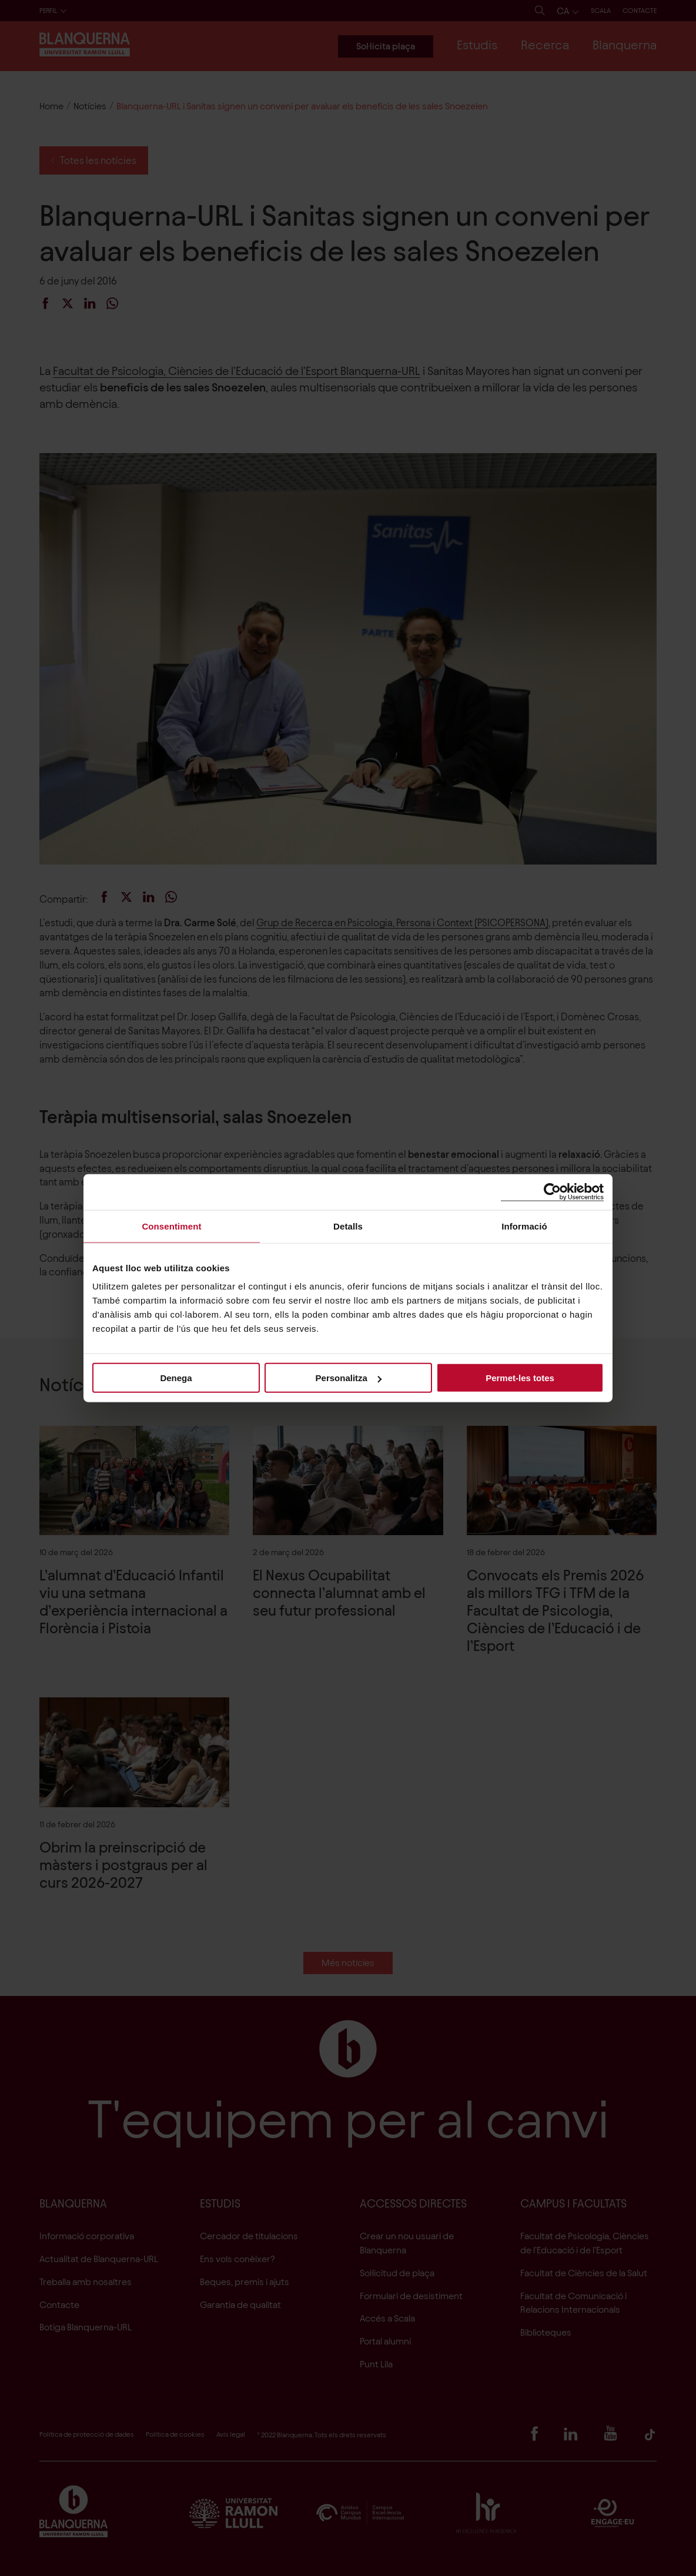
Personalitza (349, 1378)
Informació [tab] (524, 1226)
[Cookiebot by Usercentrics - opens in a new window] (552, 1192)
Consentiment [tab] (171, 1226)
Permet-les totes (520, 1378)
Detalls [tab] (348, 1226)
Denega (176, 1378)
